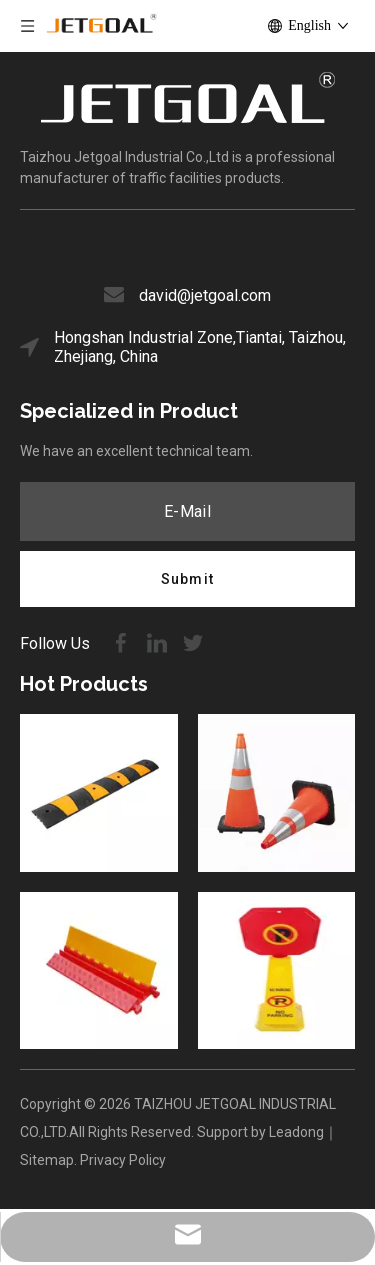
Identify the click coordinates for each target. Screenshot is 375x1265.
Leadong (296, 1132)
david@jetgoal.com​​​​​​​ (205, 295)
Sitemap (47, 1160)
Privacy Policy (123, 1160)
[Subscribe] (187, 579)
